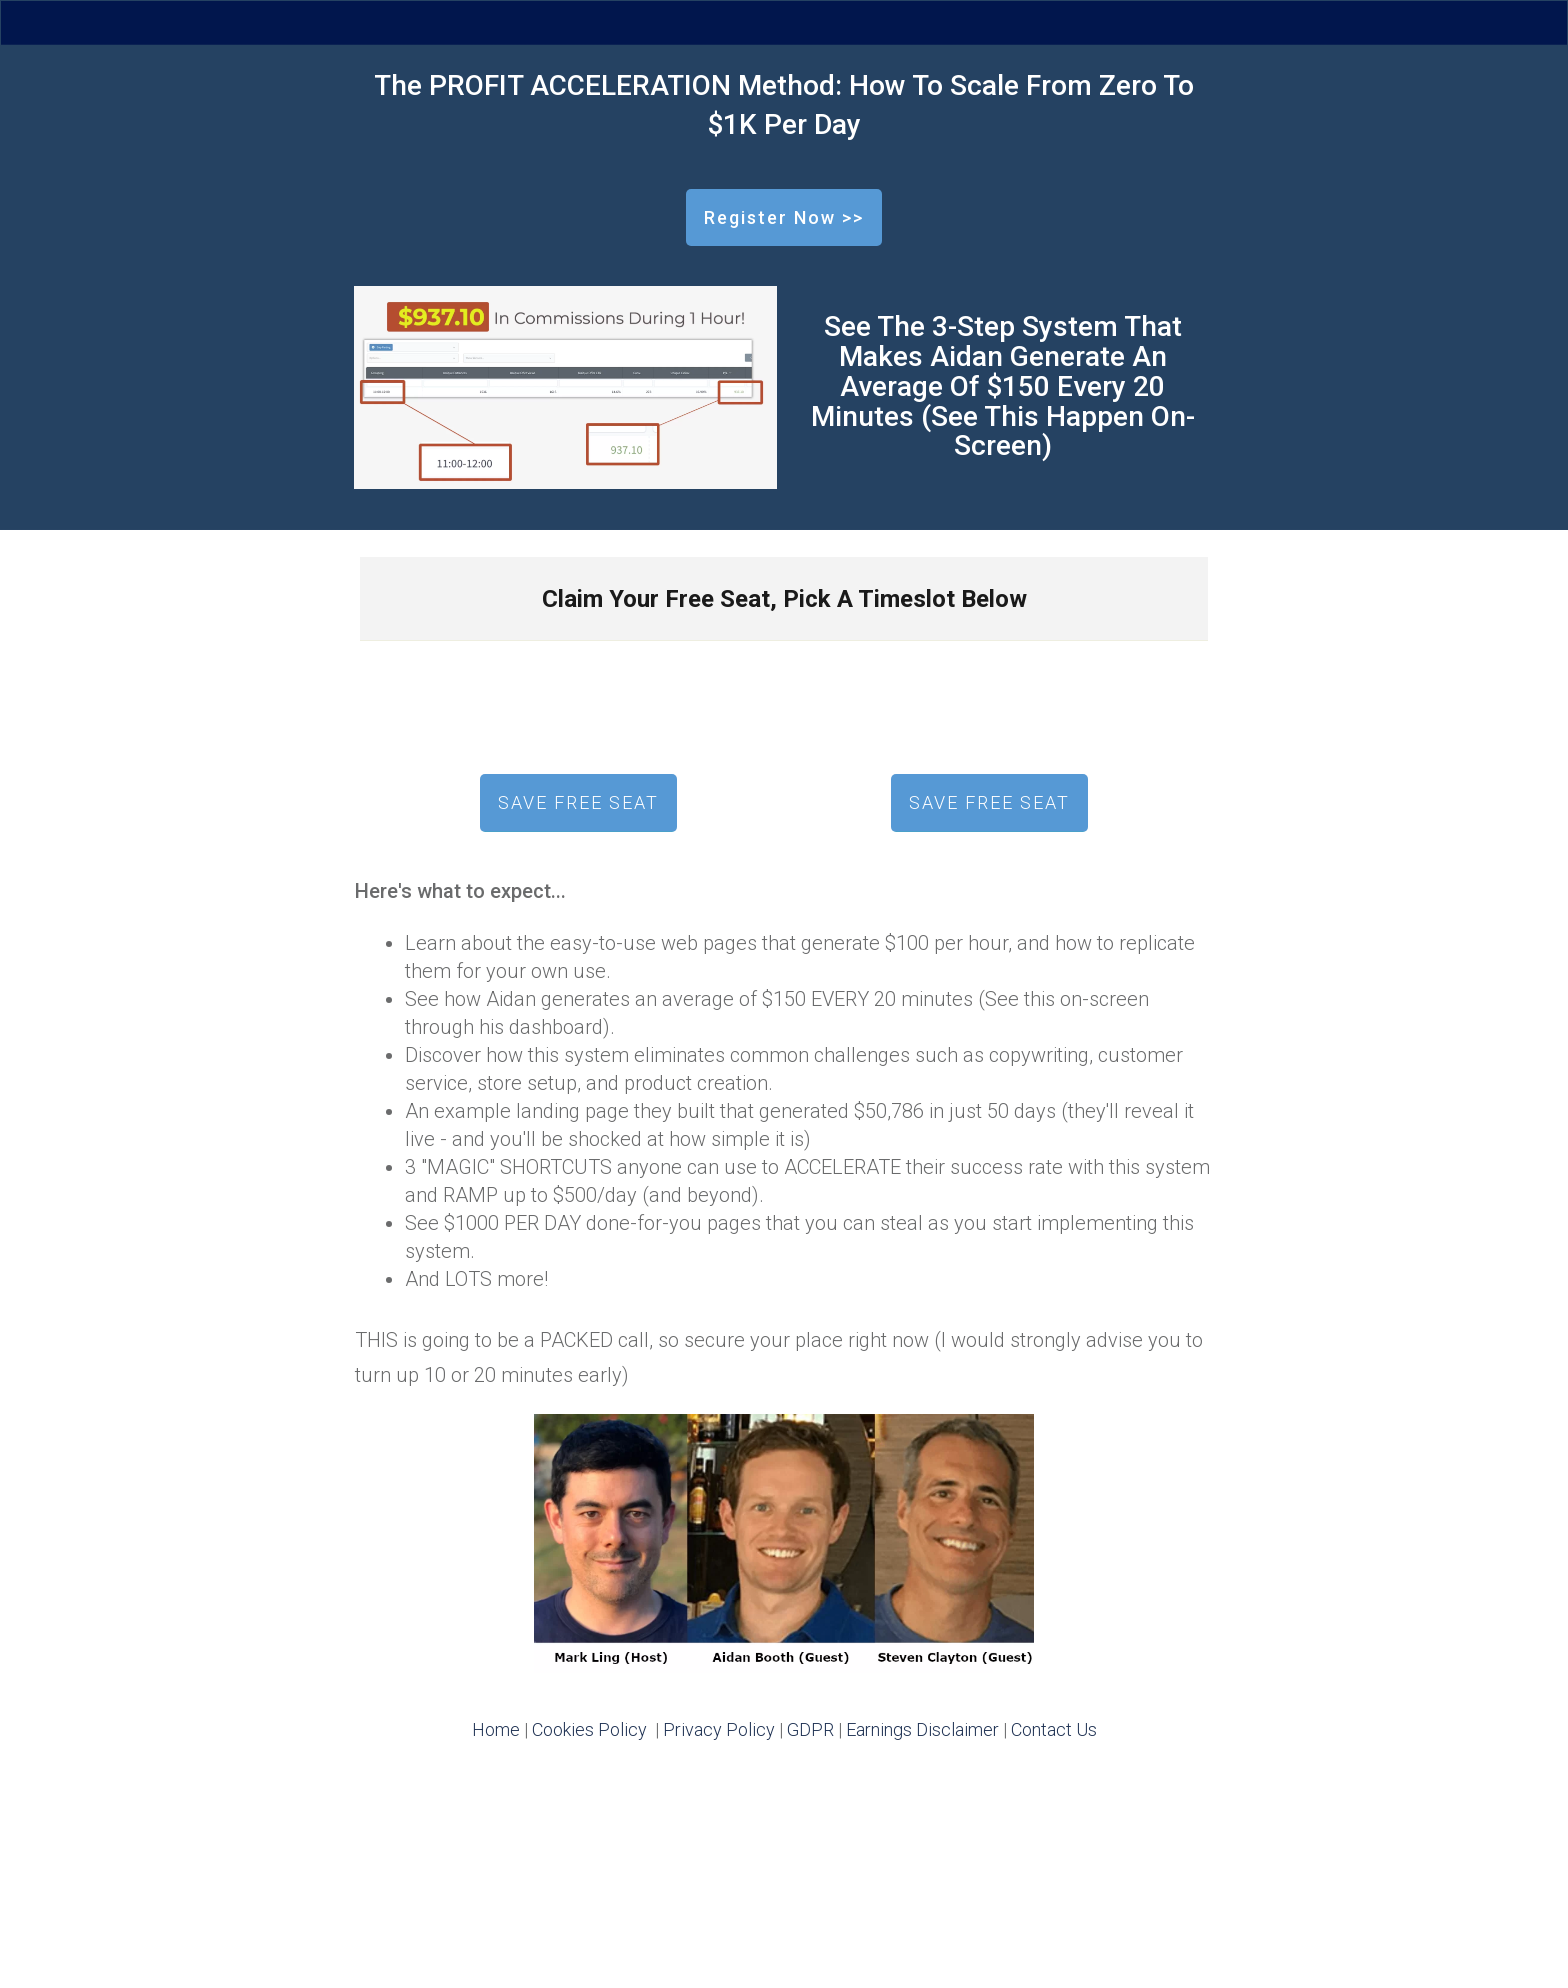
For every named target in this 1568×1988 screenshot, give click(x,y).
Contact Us (1054, 1729)
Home (496, 1729)
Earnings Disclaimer (922, 1729)
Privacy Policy (719, 1729)
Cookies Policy (589, 1729)
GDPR (810, 1729)
